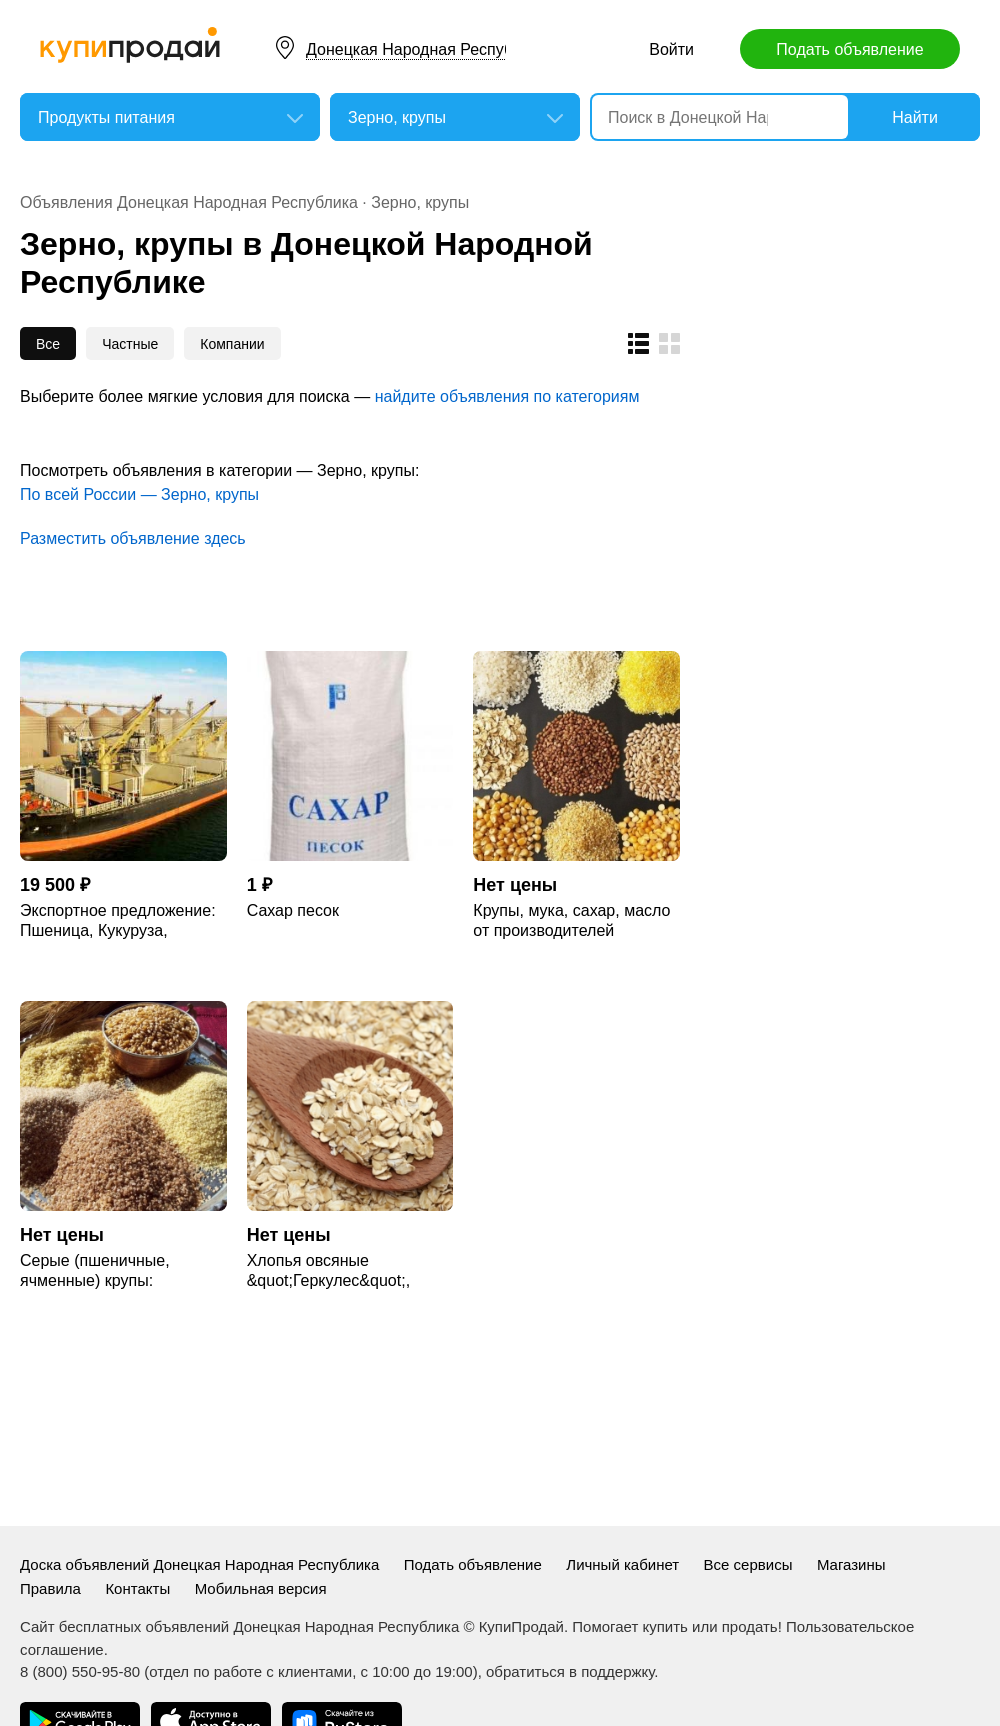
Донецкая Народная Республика (426, 49)
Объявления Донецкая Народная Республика (189, 202)
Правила (50, 1588)
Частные (130, 344)
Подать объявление (849, 49)
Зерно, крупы (420, 202)
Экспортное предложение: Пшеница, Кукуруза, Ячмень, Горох (118, 921)
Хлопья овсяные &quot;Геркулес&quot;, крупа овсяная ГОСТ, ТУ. (337, 1271)
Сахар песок (293, 910)
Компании (232, 344)
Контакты (137, 1588)
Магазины (851, 1564)
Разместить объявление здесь (133, 538)
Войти (671, 49)
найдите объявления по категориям (507, 396)
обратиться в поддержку (570, 1671)
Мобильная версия (261, 1588)
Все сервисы (748, 1564)
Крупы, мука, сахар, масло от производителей (571, 920)
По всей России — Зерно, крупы (139, 494)
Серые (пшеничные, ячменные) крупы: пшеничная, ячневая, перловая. (98, 1271)
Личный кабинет (622, 1564)
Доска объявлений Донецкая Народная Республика (199, 1564)
